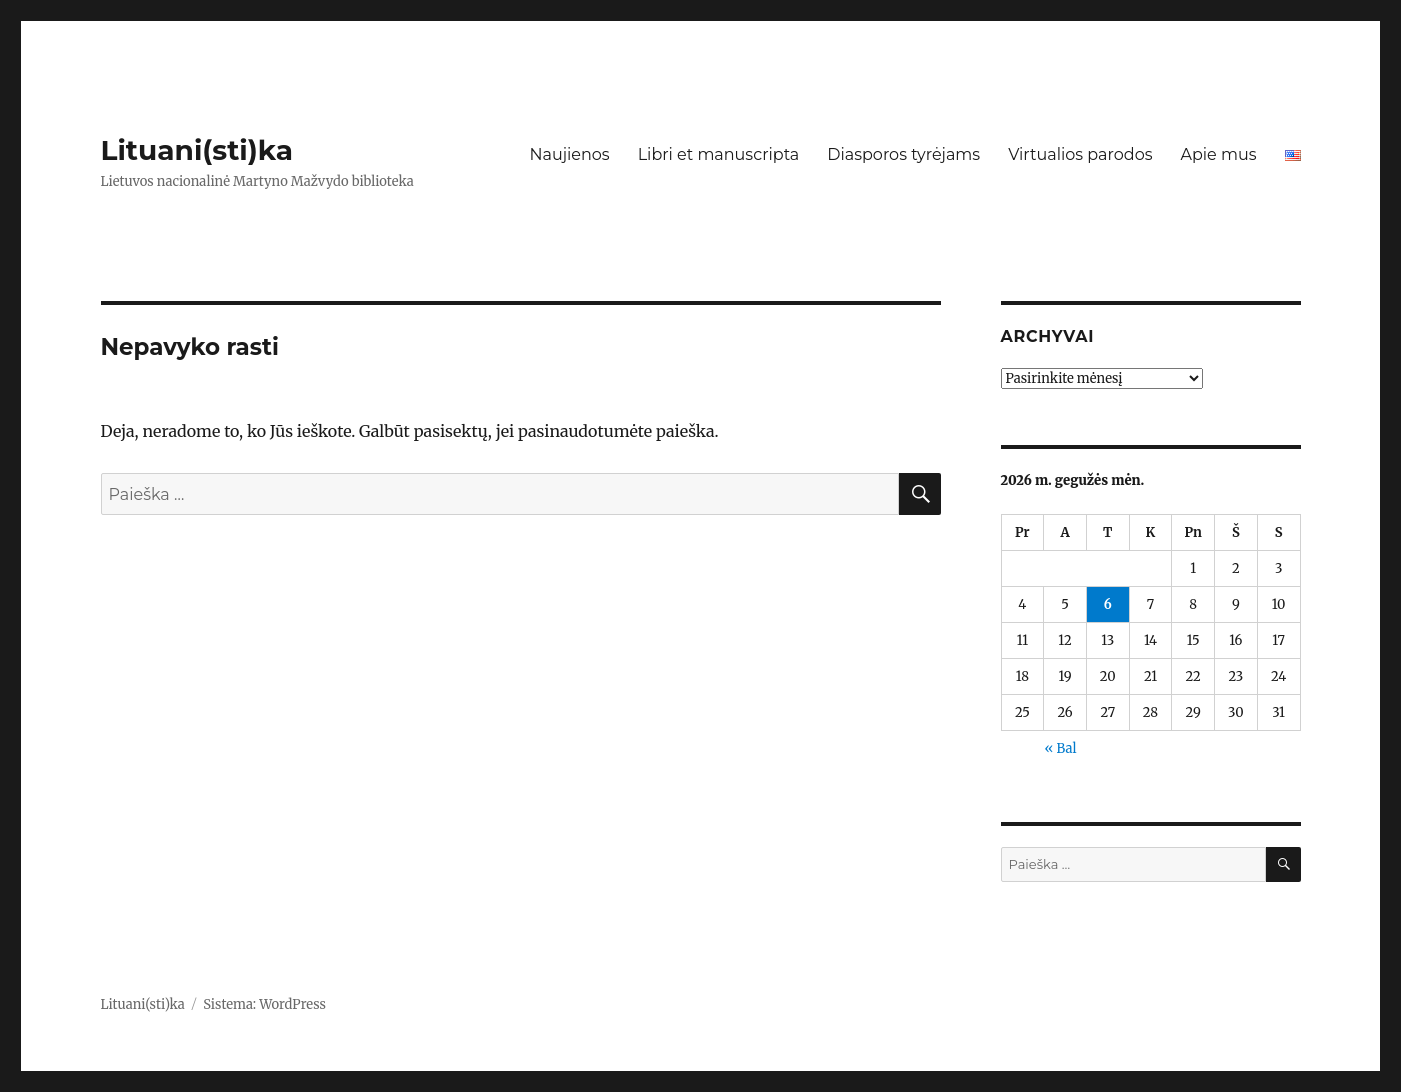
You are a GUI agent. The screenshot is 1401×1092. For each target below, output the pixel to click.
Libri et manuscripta (719, 154)
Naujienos (569, 154)
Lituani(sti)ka (197, 150)
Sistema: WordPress (264, 1004)
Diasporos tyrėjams (903, 154)
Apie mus (1218, 154)
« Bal (1060, 748)
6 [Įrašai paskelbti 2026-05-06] (1108, 604)
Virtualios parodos (1080, 154)
